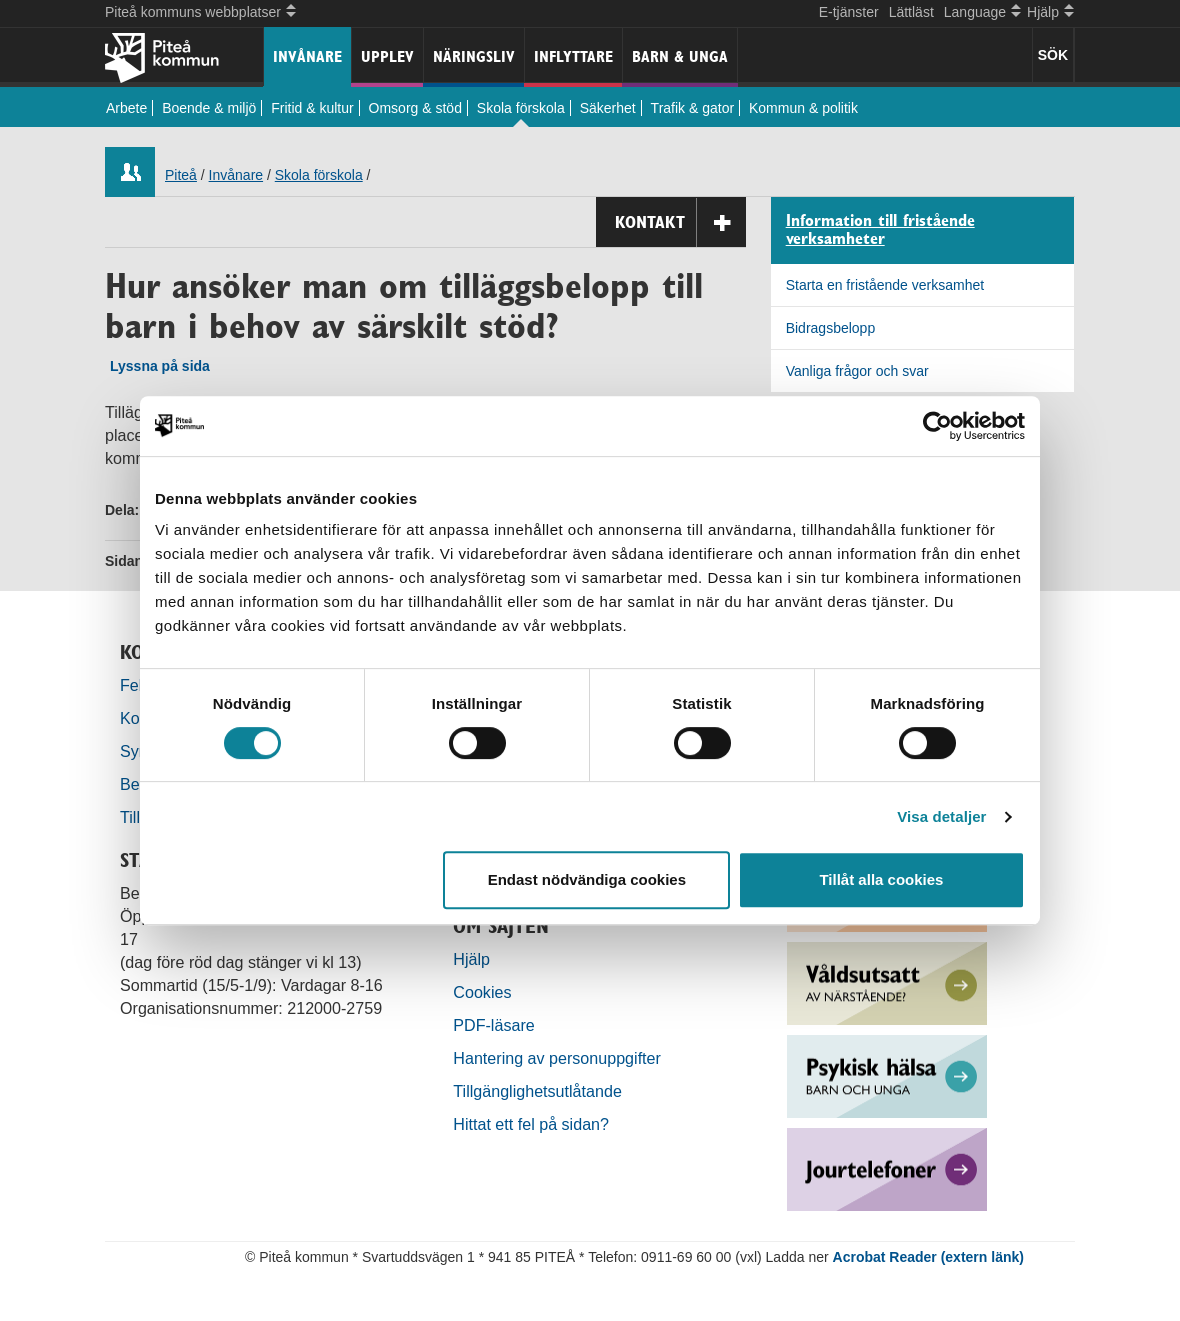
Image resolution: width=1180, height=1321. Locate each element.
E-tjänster (849, 12)
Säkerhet (608, 108)
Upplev (387, 56)
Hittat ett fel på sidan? (531, 1124)
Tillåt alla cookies (881, 879)
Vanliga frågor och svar (857, 371)
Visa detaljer (941, 816)
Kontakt (680, 222)
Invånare (307, 56)
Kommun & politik (803, 108)
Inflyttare (573, 56)
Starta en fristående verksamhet (885, 285)
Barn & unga (680, 56)
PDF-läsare (493, 1025)
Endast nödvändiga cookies (587, 879)
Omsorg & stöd (415, 108)
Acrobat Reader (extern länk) (928, 1257)
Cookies (482, 992)
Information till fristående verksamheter (880, 230)
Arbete (126, 108)
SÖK (1053, 55)
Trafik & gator (693, 108)
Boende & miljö (209, 108)
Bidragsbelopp (831, 328)
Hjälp (471, 959)
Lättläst (911, 12)
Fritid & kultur (312, 108)
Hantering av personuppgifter (557, 1058)
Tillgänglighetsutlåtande (537, 1091)
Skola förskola (521, 108)
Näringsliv (474, 56)
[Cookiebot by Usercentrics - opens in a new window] (937, 426)
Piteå (181, 175)
